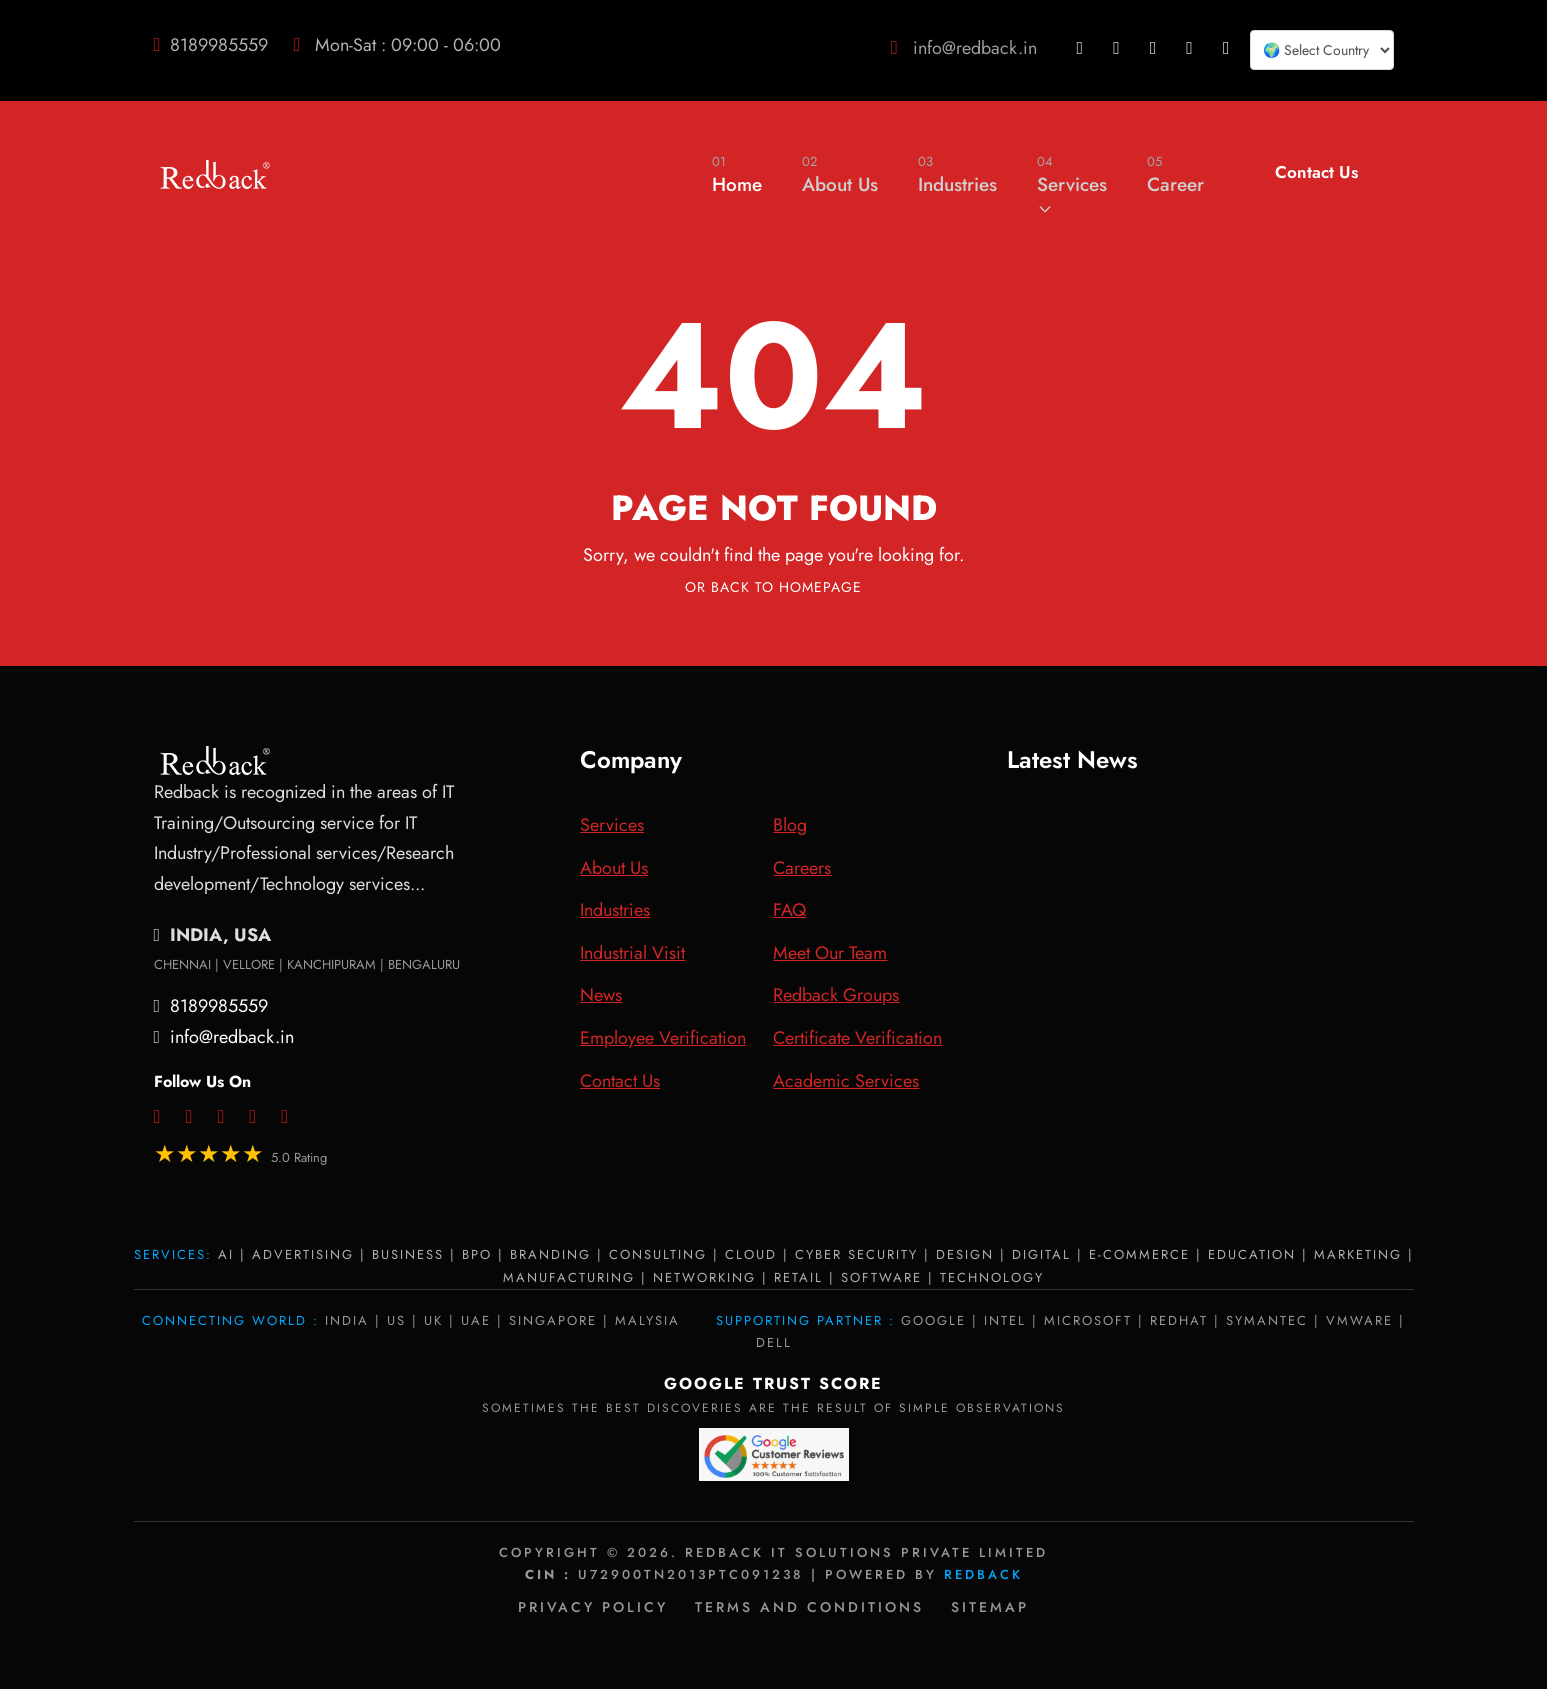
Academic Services (846, 1081)
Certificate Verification (857, 1038)
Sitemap (990, 1607)
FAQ (789, 910)
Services (1072, 184)
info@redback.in (975, 48)
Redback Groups (836, 995)
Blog (790, 825)
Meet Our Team (830, 953)
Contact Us (1316, 172)
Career (1175, 174)
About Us (840, 174)
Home (737, 174)
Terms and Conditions (809, 1607)
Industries (957, 174)
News (601, 995)
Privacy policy (593, 1607)
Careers (802, 868)
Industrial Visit (632, 953)
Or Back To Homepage (773, 587)
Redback (983, 1574)
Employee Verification (663, 1038)
